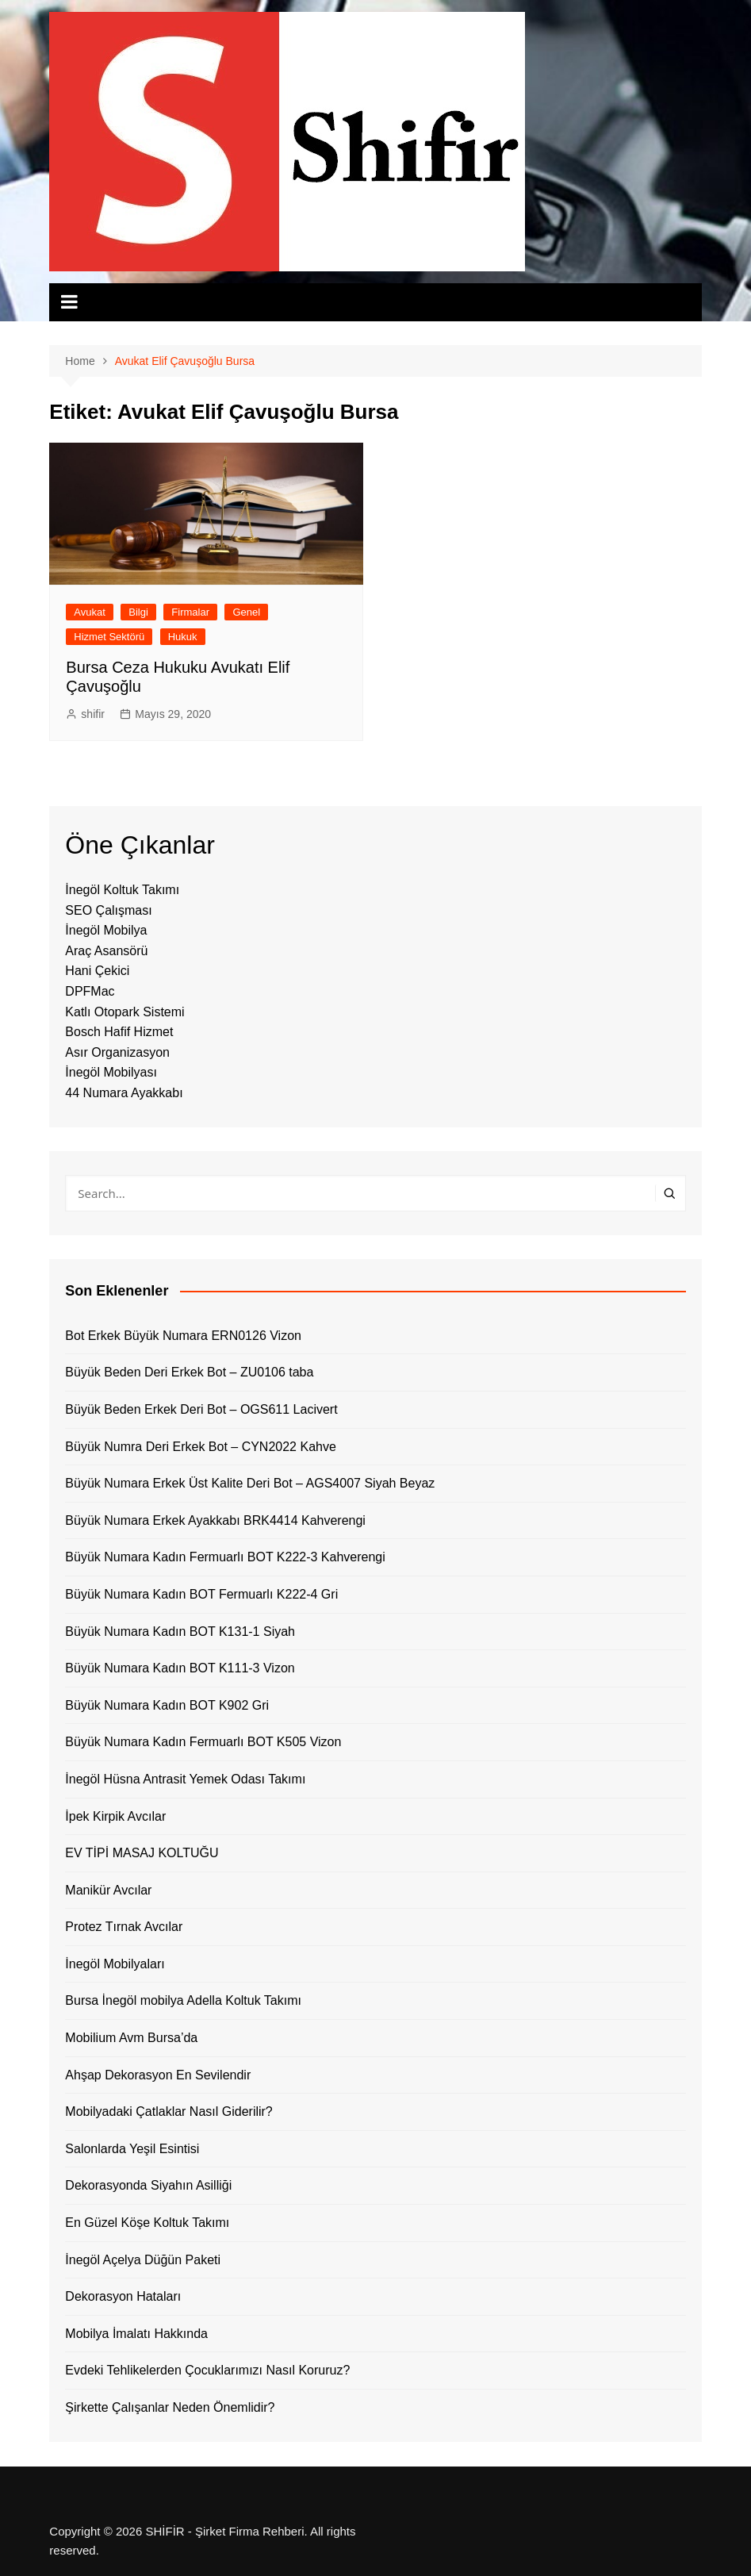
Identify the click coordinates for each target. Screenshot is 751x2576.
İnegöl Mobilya (106, 930)
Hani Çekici (97, 970)
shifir (93, 714)
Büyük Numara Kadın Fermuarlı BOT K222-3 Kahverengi (225, 1557)
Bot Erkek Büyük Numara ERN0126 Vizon (183, 1335)
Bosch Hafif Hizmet (119, 1031)
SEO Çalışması (108, 910)
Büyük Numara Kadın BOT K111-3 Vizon (179, 1668)
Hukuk (182, 637)
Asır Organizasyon (117, 1052)
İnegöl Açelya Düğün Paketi (142, 2260)
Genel (246, 612)
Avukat (89, 612)
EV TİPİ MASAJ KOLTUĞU (141, 1853)
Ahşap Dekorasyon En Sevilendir (158, 2075)
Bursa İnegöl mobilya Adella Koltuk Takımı (183, 2000)
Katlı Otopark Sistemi (124, 1012)
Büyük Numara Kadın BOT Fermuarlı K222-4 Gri (201, 1594)
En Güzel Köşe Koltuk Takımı (147, 2222)
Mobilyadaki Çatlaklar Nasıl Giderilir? (168, 2111)
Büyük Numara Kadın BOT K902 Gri (167, 1705)
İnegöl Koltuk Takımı (122, 889)
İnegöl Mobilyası (111, 1072)
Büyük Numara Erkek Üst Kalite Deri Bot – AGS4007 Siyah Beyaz (250, 1483)
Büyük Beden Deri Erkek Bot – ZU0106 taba (189, 1372)
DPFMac (89, 991)
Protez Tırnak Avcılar (123, 1926)
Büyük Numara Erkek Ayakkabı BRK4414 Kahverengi (215, 1520)
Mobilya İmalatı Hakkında (136, 2333)
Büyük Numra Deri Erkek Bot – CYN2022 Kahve (200, 1446)
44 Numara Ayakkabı (123, 1093)
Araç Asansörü (106, 951)
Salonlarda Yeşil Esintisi (132, 2149)
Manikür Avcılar (108, 1890)
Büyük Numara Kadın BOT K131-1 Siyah (180, 1631)
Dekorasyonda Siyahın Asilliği (148, 2185)
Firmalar (190, 612)
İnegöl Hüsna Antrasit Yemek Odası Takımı (185, 1779)
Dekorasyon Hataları (123, 2296)
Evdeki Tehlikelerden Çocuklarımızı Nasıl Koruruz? (207, 2370)
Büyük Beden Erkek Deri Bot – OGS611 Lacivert (201, 1409)
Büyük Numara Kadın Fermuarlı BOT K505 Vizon (203, 1742)
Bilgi (138, 612)
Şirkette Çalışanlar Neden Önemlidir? (169, 2407)
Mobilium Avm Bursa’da (131, 2037)
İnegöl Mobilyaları (114, 1964)
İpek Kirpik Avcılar (115, 1816)
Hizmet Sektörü (109, 637)
